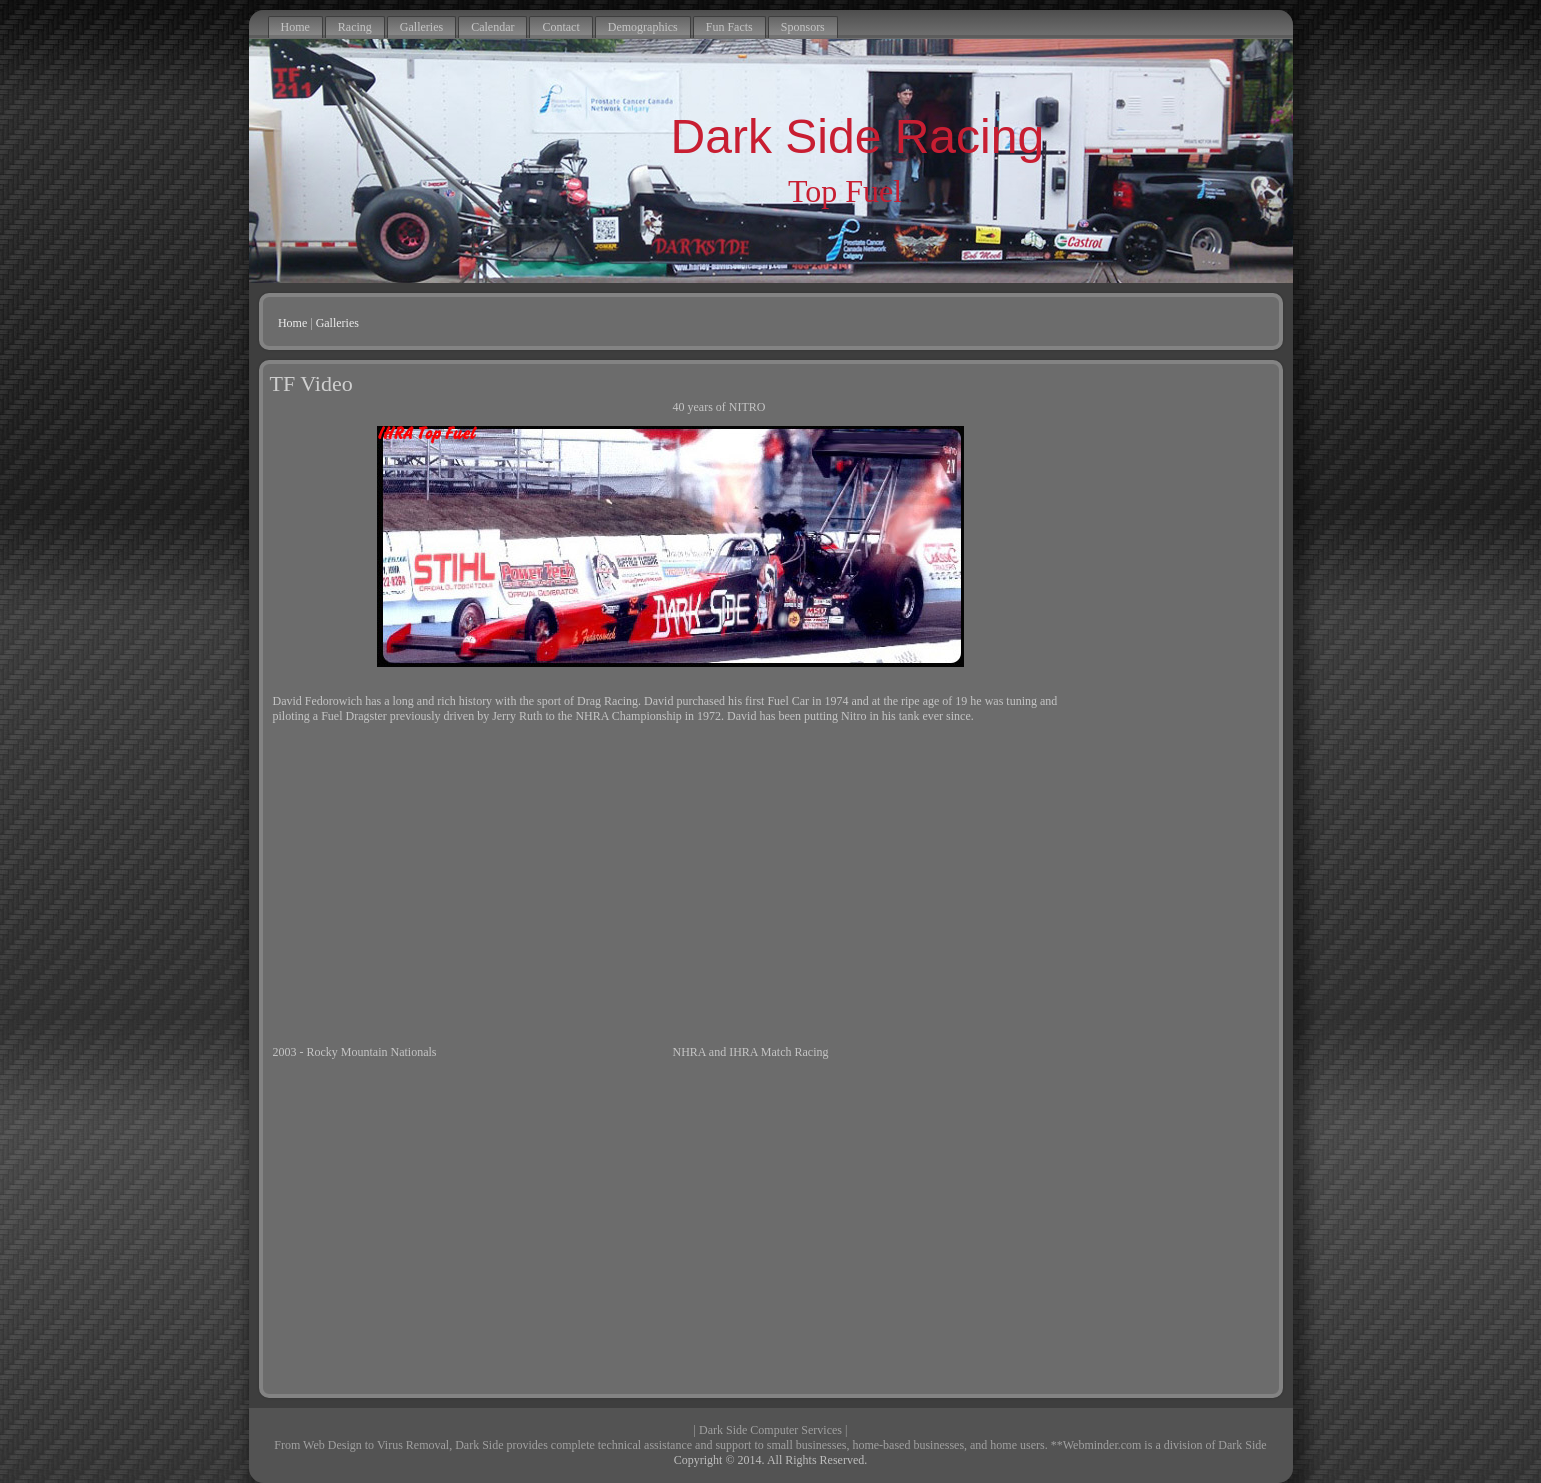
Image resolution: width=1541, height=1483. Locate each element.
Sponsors (803, 27)
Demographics (643, 27)
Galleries (421, 27)
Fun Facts (729, 27)
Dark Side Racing (858, 136)
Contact (560, 27)
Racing (355, 27)
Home (295, 27)
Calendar (492, 27)
